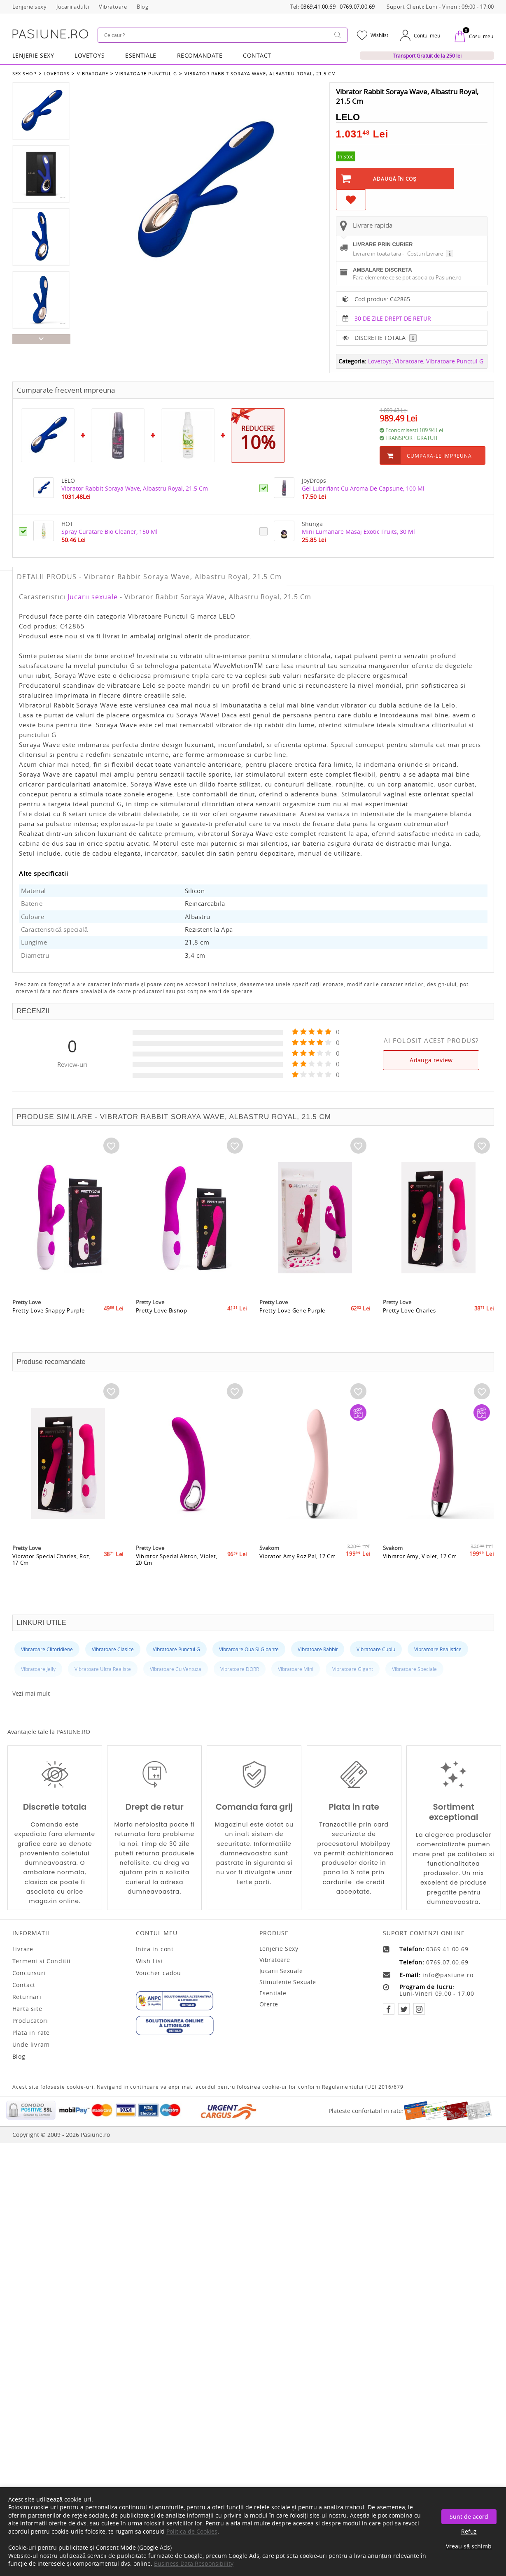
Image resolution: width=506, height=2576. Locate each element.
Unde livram (31, 2044)
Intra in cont (155, 1949)
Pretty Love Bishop (162, 1318)
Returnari (27, 1997)
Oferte (268, 2004)
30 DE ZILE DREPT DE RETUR (392, 318)
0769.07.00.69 (357, 6)
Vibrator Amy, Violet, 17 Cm (420, 1564)
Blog (19, 2056)
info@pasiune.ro (447, 1975)
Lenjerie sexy (278, 1948)
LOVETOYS (90, 55)
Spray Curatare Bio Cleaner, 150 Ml (109, 531)
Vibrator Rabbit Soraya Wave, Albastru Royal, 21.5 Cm (259, 73)
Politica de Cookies (191, 2531)
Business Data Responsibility (193, 2563)
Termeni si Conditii (41, 1961)
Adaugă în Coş (395, 178)
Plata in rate (31, 2032)
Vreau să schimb (469, 2546)
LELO (348, 117)
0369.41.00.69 (318, 6)
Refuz (469, 2531)
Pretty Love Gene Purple (292, 1318)
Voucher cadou (158, 1973)
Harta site (27, 2009)
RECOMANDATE (200, 55)
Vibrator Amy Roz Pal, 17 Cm (297, 1564)
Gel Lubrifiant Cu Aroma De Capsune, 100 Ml (363, 488)
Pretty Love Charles (409, 1318)
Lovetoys (57, 73)
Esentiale (140, 55)
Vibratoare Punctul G (146, 73)
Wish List (149, 1961)
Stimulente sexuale (287, 1982)
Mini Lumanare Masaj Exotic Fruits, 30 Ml (358, 531)
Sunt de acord (469, 2516)
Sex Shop (24, 73)
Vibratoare (92, 73)
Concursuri (29, 1973)
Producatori (30, 2021)
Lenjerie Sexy (33, 55)
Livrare (23, 1949)
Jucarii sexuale (93, 596)
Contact (257, 55)
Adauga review (431, 1060)
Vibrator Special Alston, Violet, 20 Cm (177, 1568)
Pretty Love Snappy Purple (48, 1318)
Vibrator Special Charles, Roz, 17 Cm (51, 1568)
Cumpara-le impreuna (439, 455)
